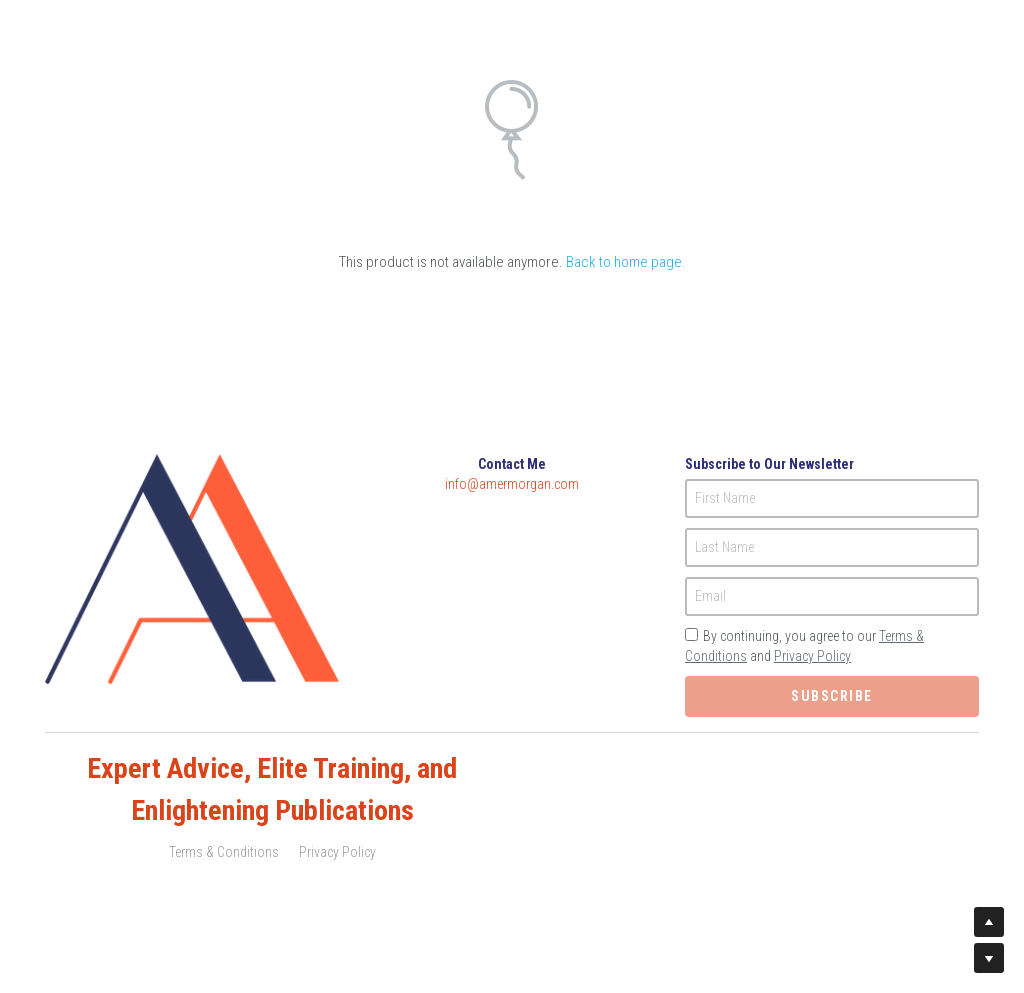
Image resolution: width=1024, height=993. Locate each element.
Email (710, 596)
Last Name (724, 547)
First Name (725, 498)
